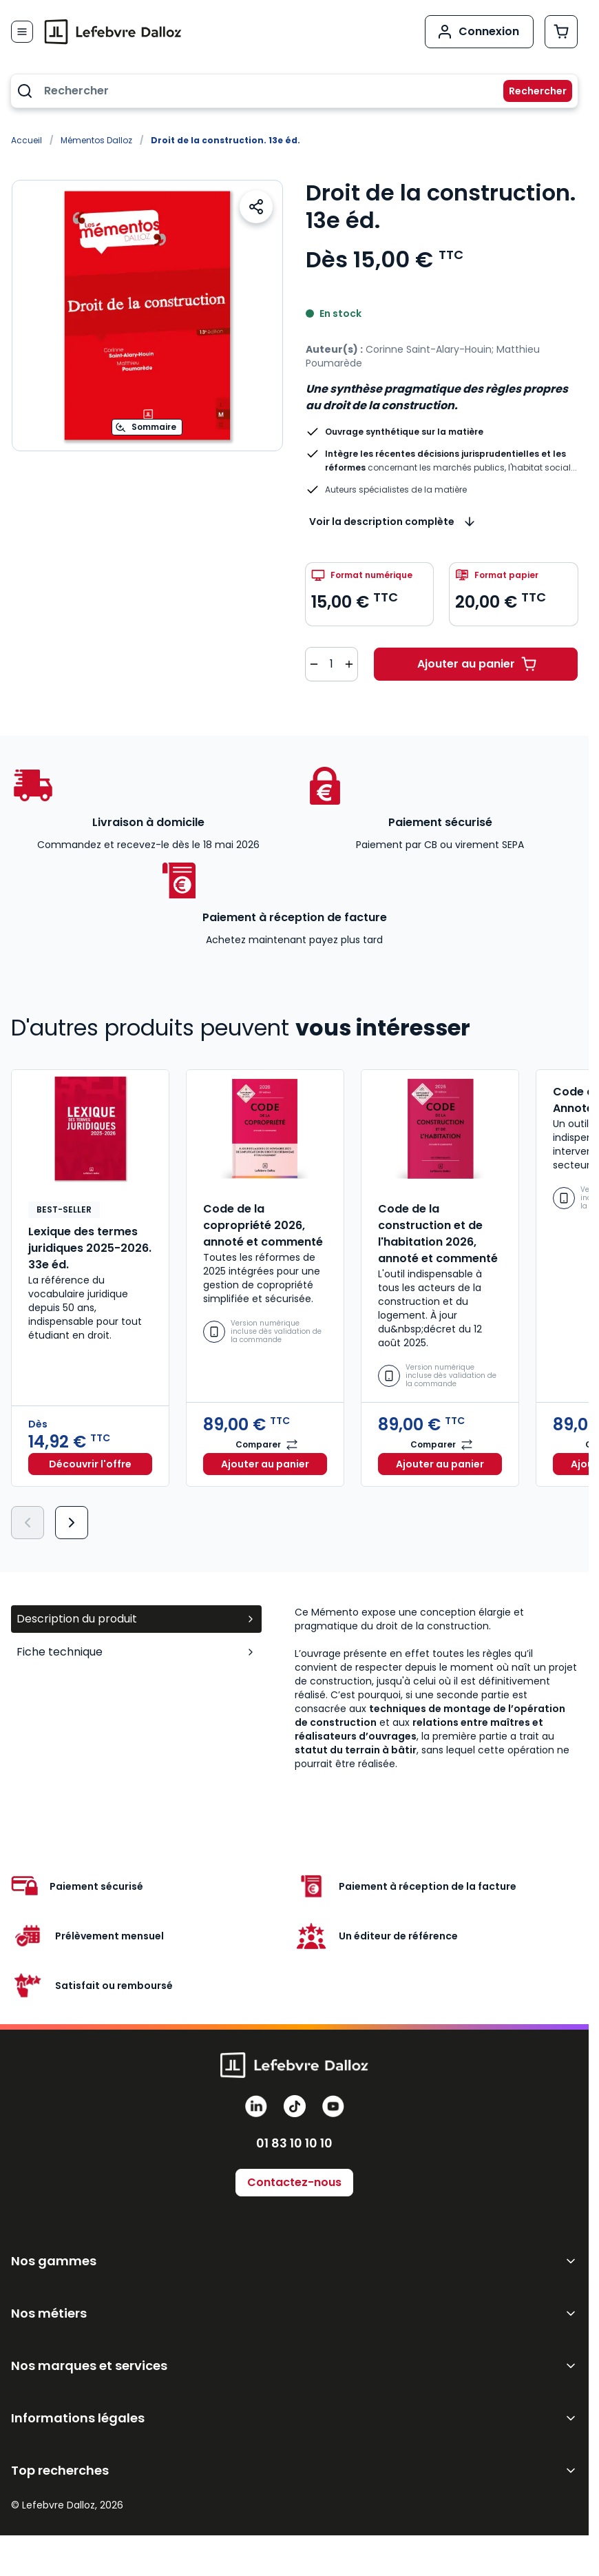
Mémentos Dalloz (96, 140)
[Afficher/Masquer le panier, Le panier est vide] (561, 31)
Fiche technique (136, 1652)
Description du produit (136, 1619)
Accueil (26, 140)
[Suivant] (71, 1522)
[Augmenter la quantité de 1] (349, 664)
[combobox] (294, 90)
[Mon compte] (479, 31)
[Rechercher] (529, 91)
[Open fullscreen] (147, 315)
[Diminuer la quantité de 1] (314, 664)
